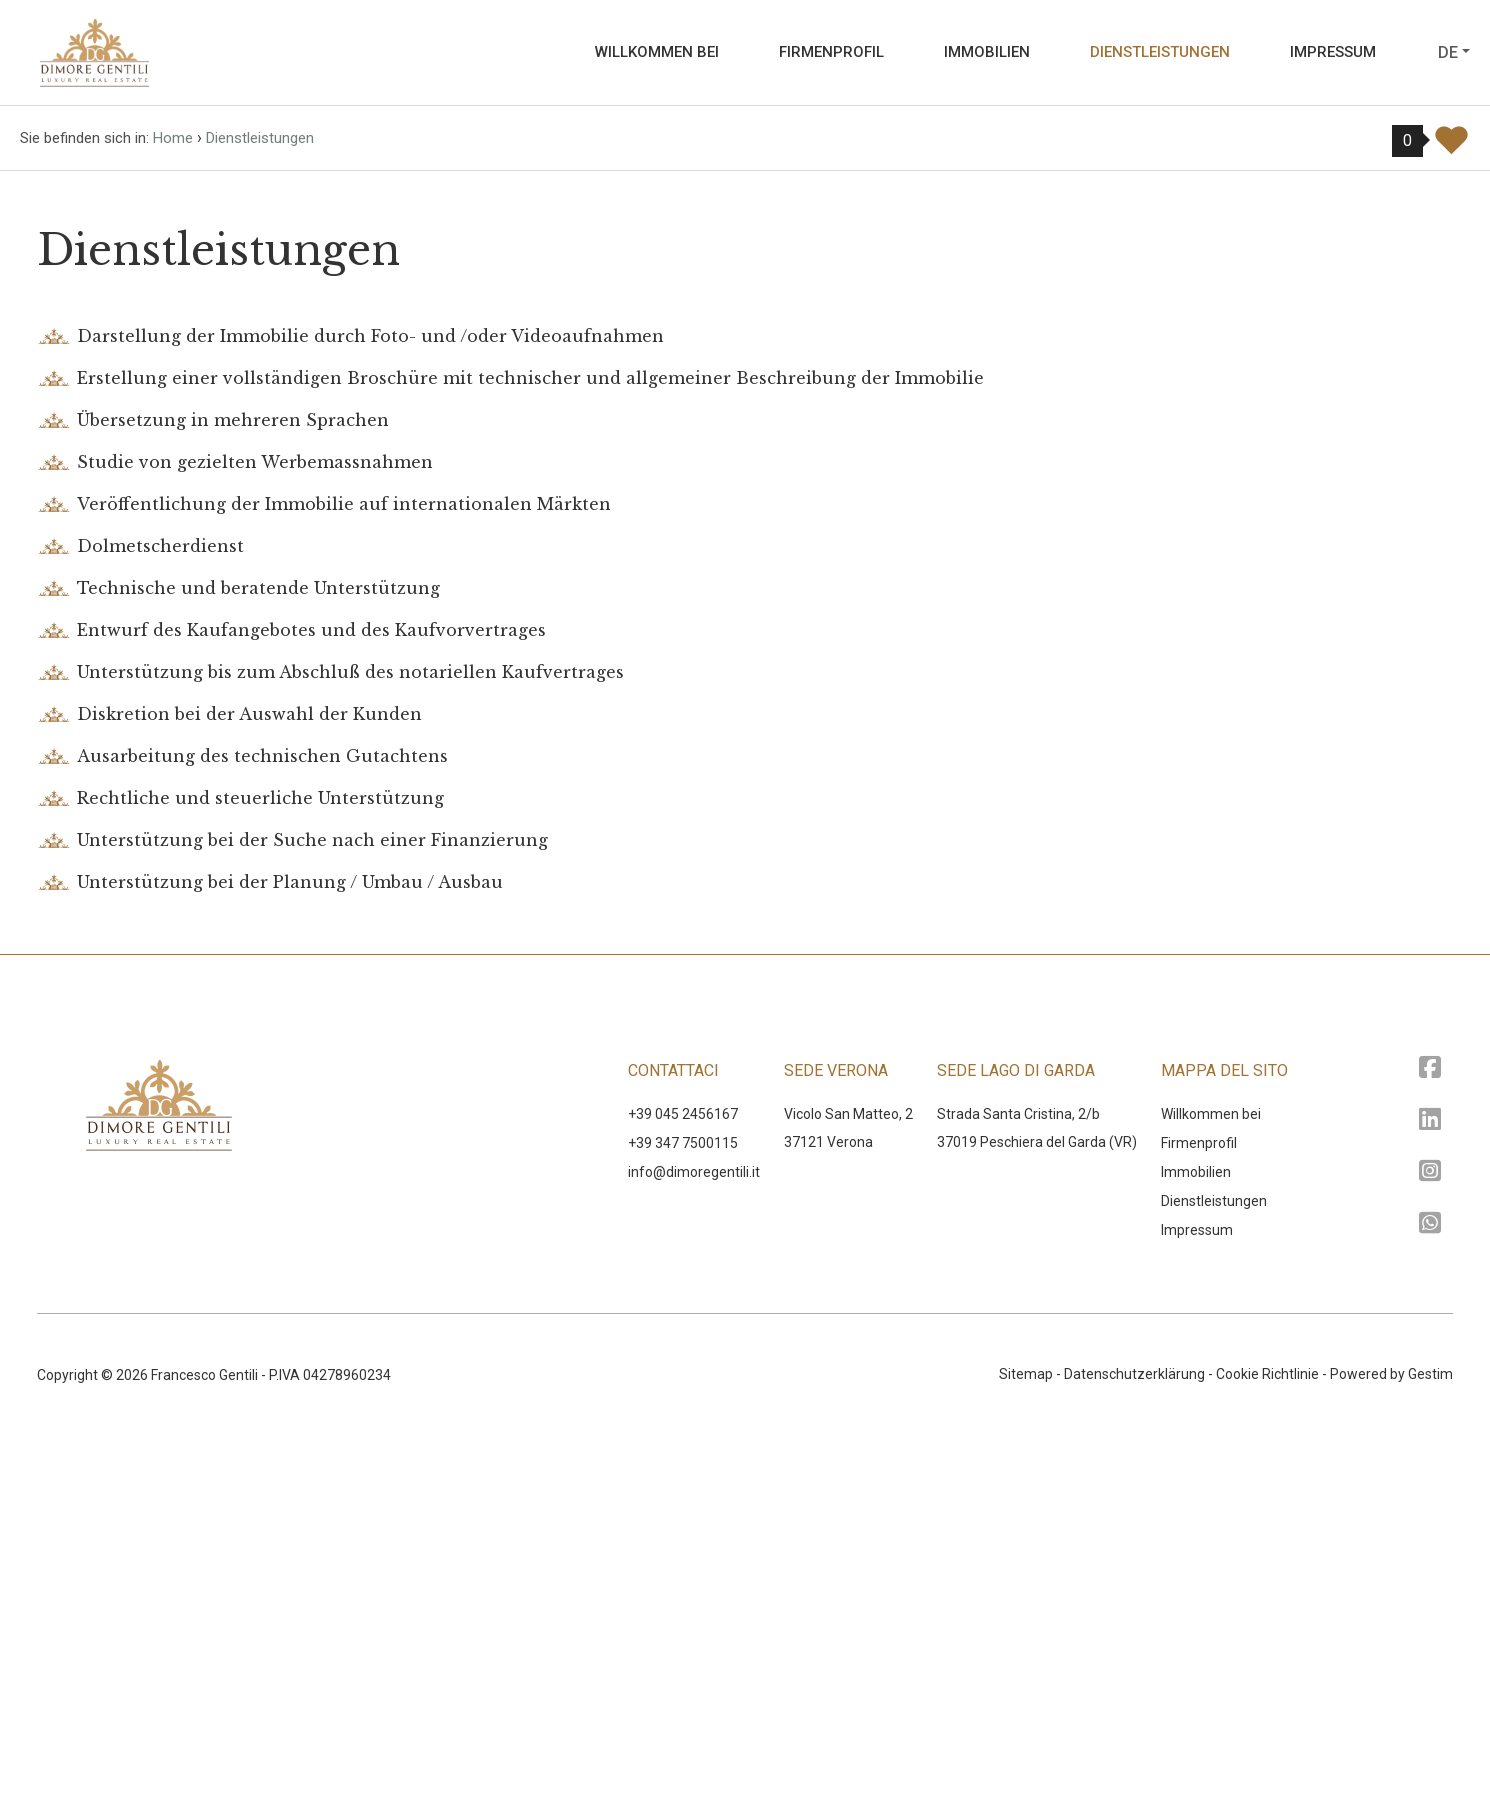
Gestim (1430, 1742)
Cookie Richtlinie (1267, 1742)
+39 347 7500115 (683, 1511)
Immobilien (987, 52)
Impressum (1333, 52)
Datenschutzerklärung (1134, 1742)
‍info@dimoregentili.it (694, 1540)
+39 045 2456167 (683, 1482)
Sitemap (1026, 1742)
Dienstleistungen (1160, 52)
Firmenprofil (831, 52)
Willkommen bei (657, 52)
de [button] (1448, 52)
